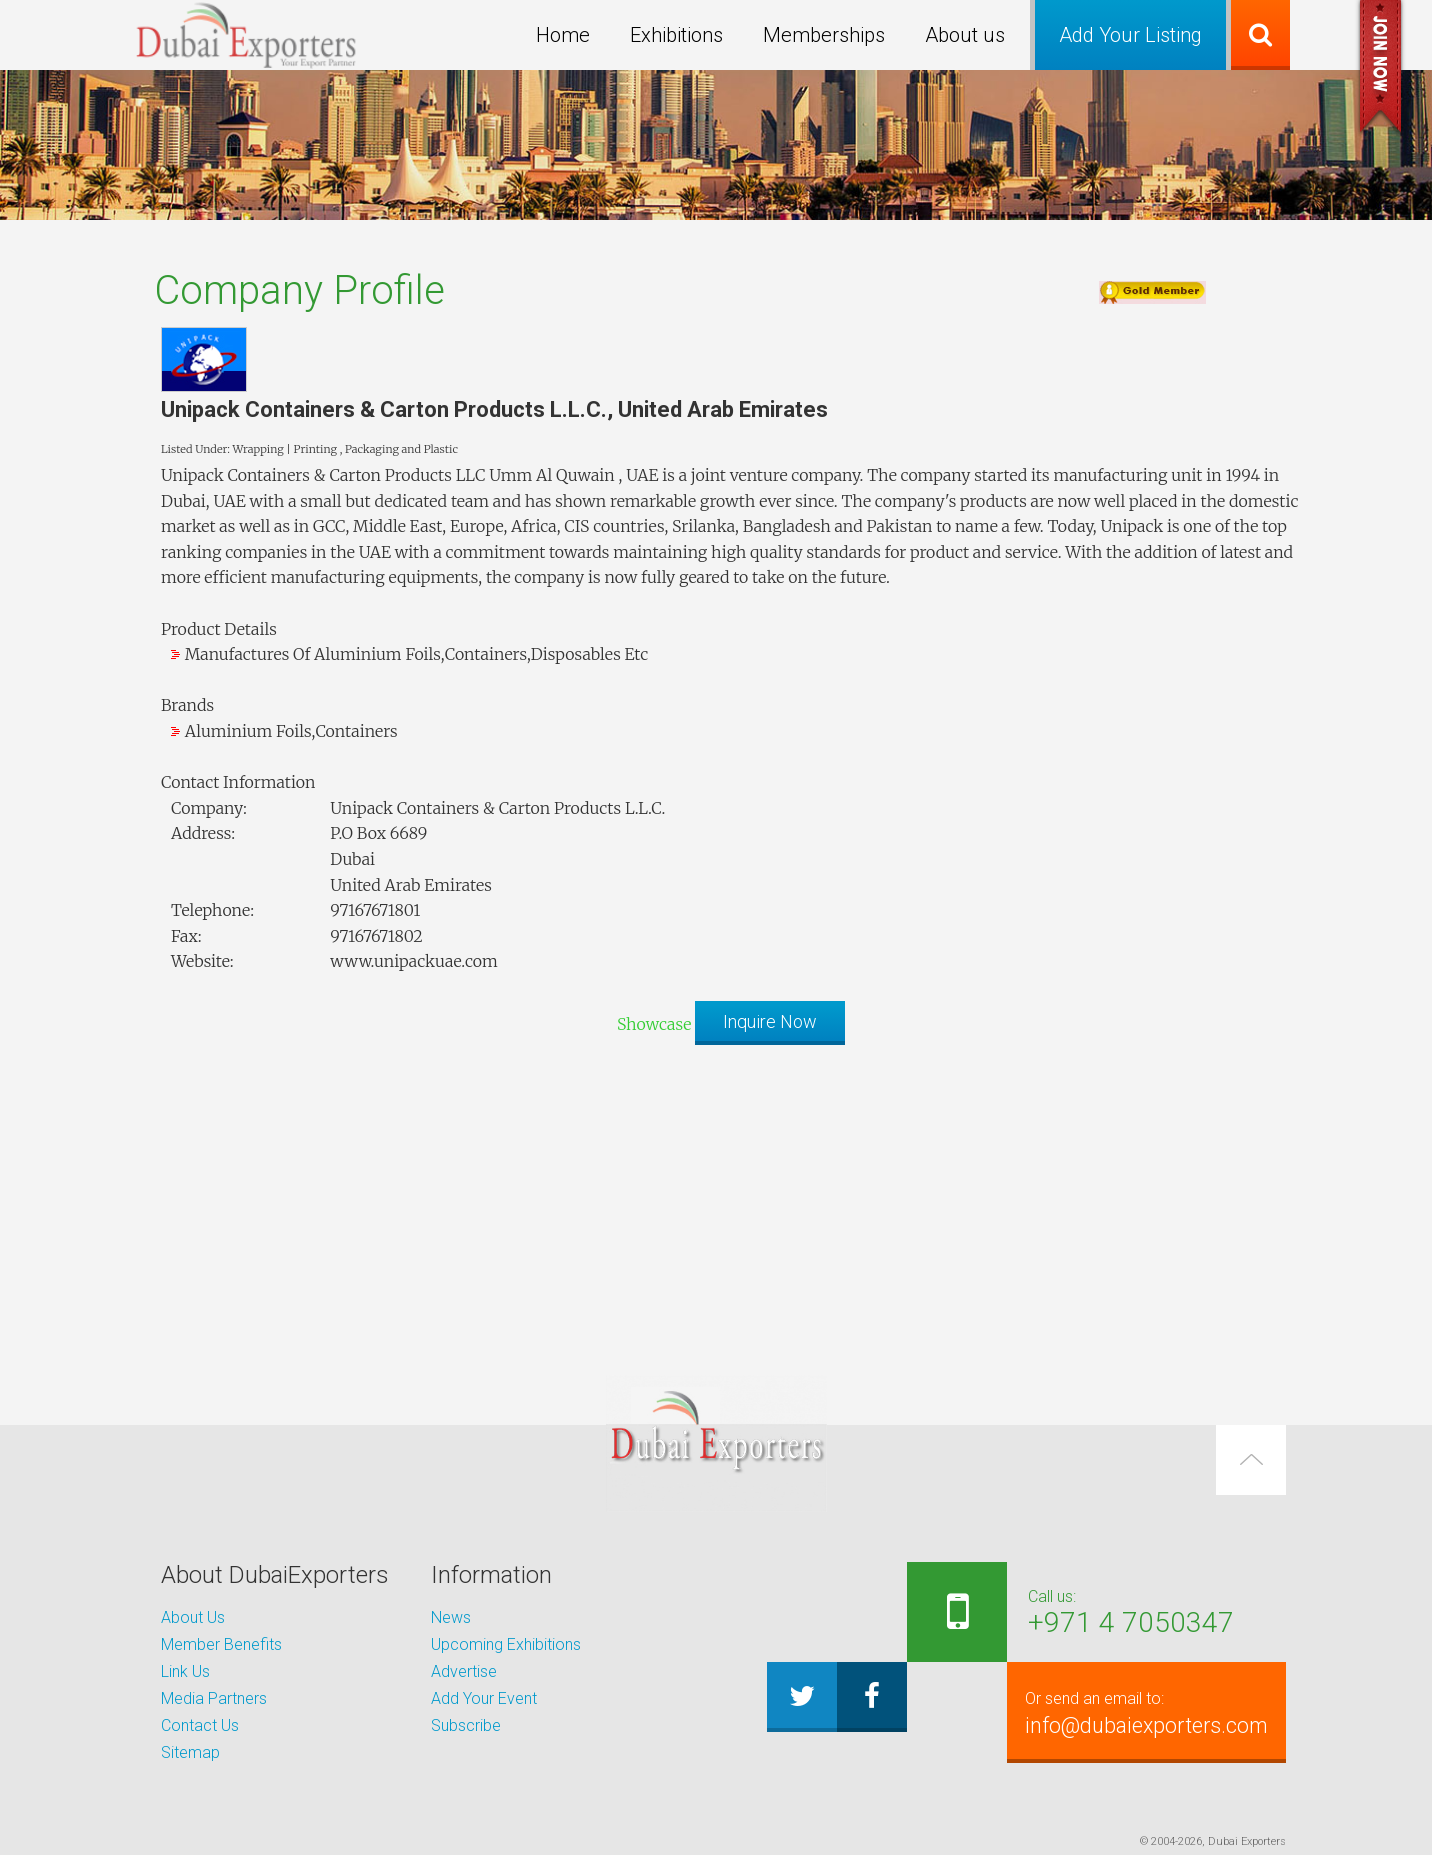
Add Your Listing (1130, 35)
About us (965, 35)
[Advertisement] (716, 1200)
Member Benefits (221, 1644)
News (451, 1617)
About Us (193, 1617)
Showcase (654, 1023)
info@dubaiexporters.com (1142, 1712)
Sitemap (190, 1752)
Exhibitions (676, 35)
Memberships (824, 35)
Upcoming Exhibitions (506, 1644)
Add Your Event (484, 1698)
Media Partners (214, 1698)
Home (563, 35)
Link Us (185, 1671)
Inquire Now (770, 1021)
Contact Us (200, 1725)
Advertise (464, 1671)
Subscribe (466, 1725)
